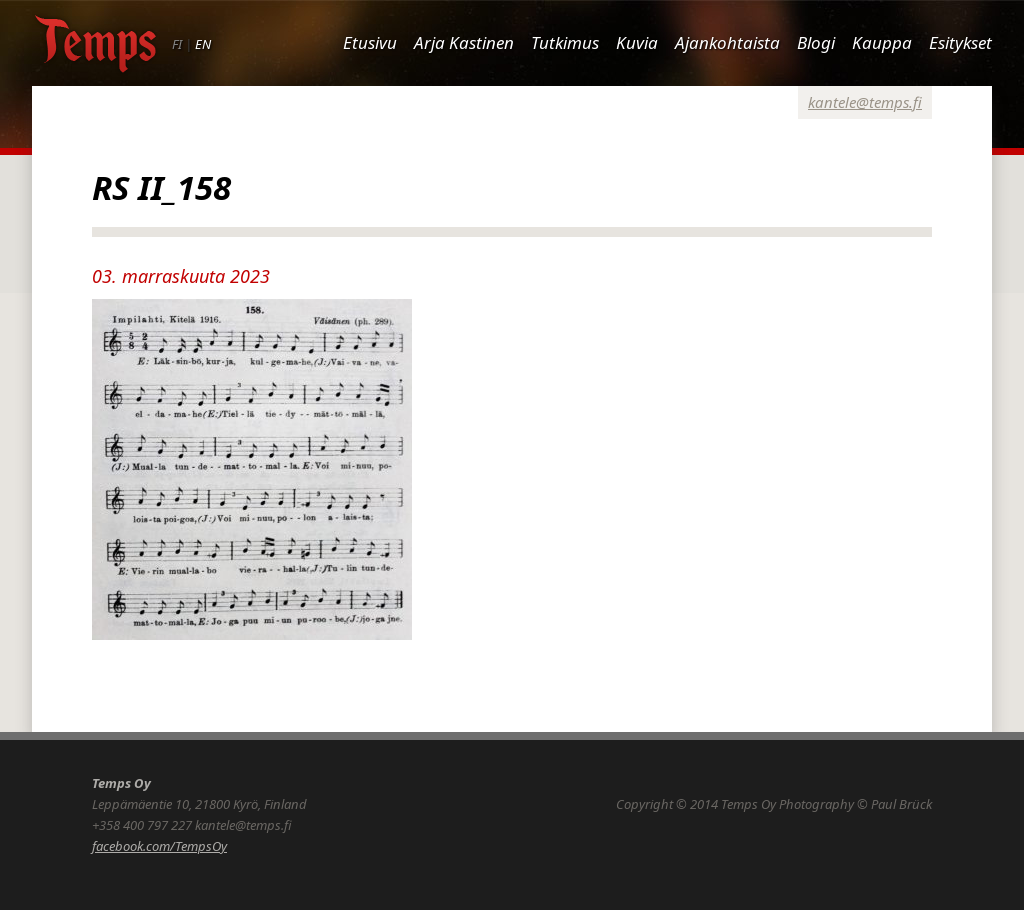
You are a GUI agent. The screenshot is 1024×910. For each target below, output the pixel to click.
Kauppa (882, 42)
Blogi (816, 42)
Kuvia (637, 42)
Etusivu (370, 42)
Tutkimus (565, 42)
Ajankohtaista (727, 42)
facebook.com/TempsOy (159, 846)
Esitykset (960, 42)
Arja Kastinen (464, 42)
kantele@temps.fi (865, 102)
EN (203, 44)
